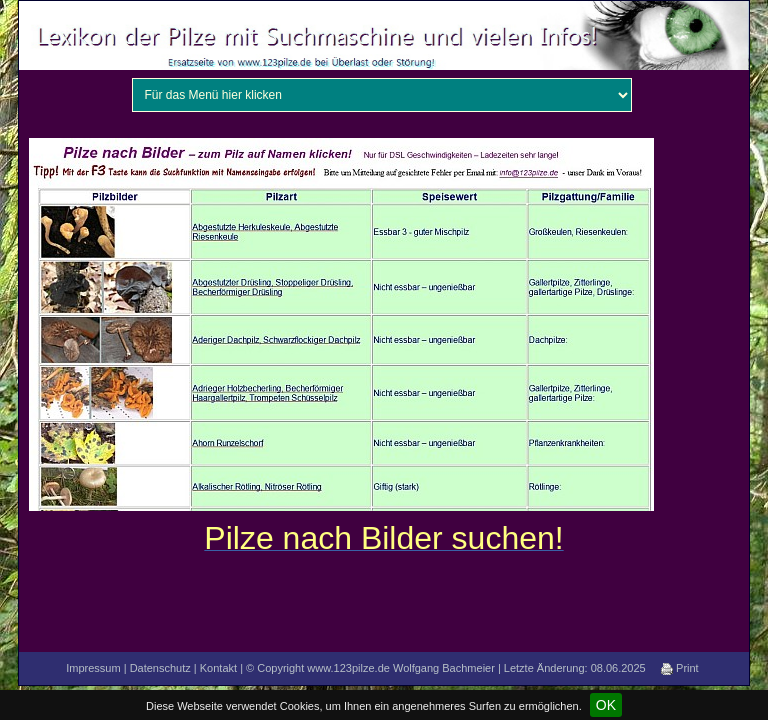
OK (606, 705)
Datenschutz (160, 668)
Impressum (93, 668)
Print (680, 668)
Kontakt (218, 668)
